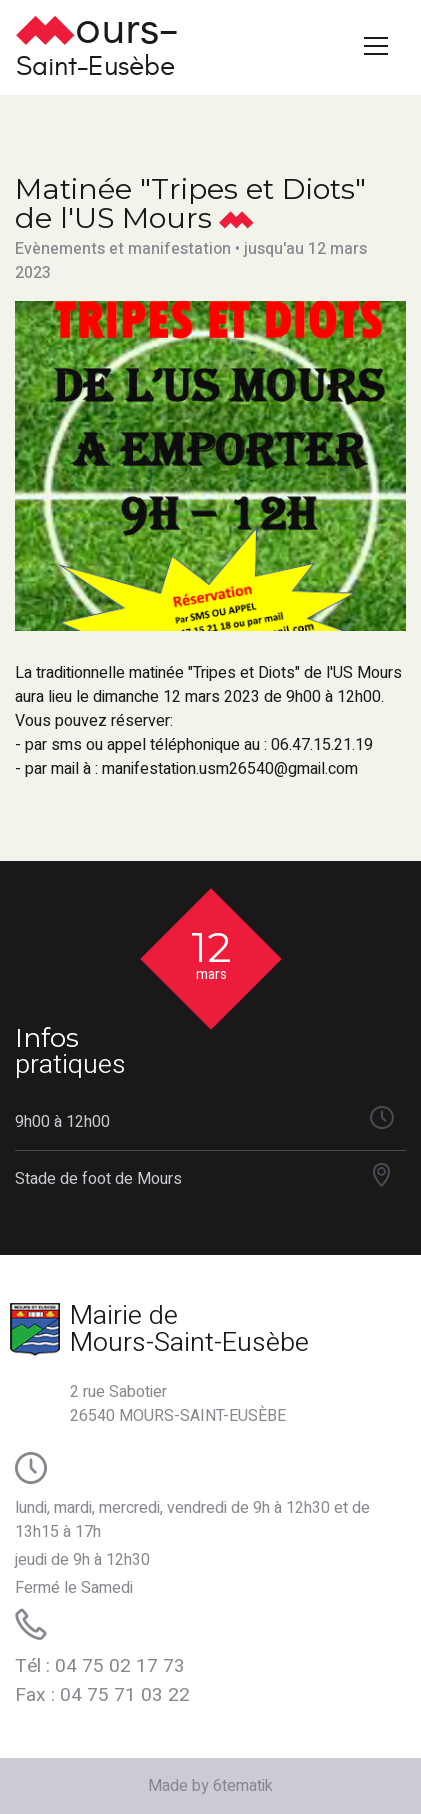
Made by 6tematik (210, 1786)
